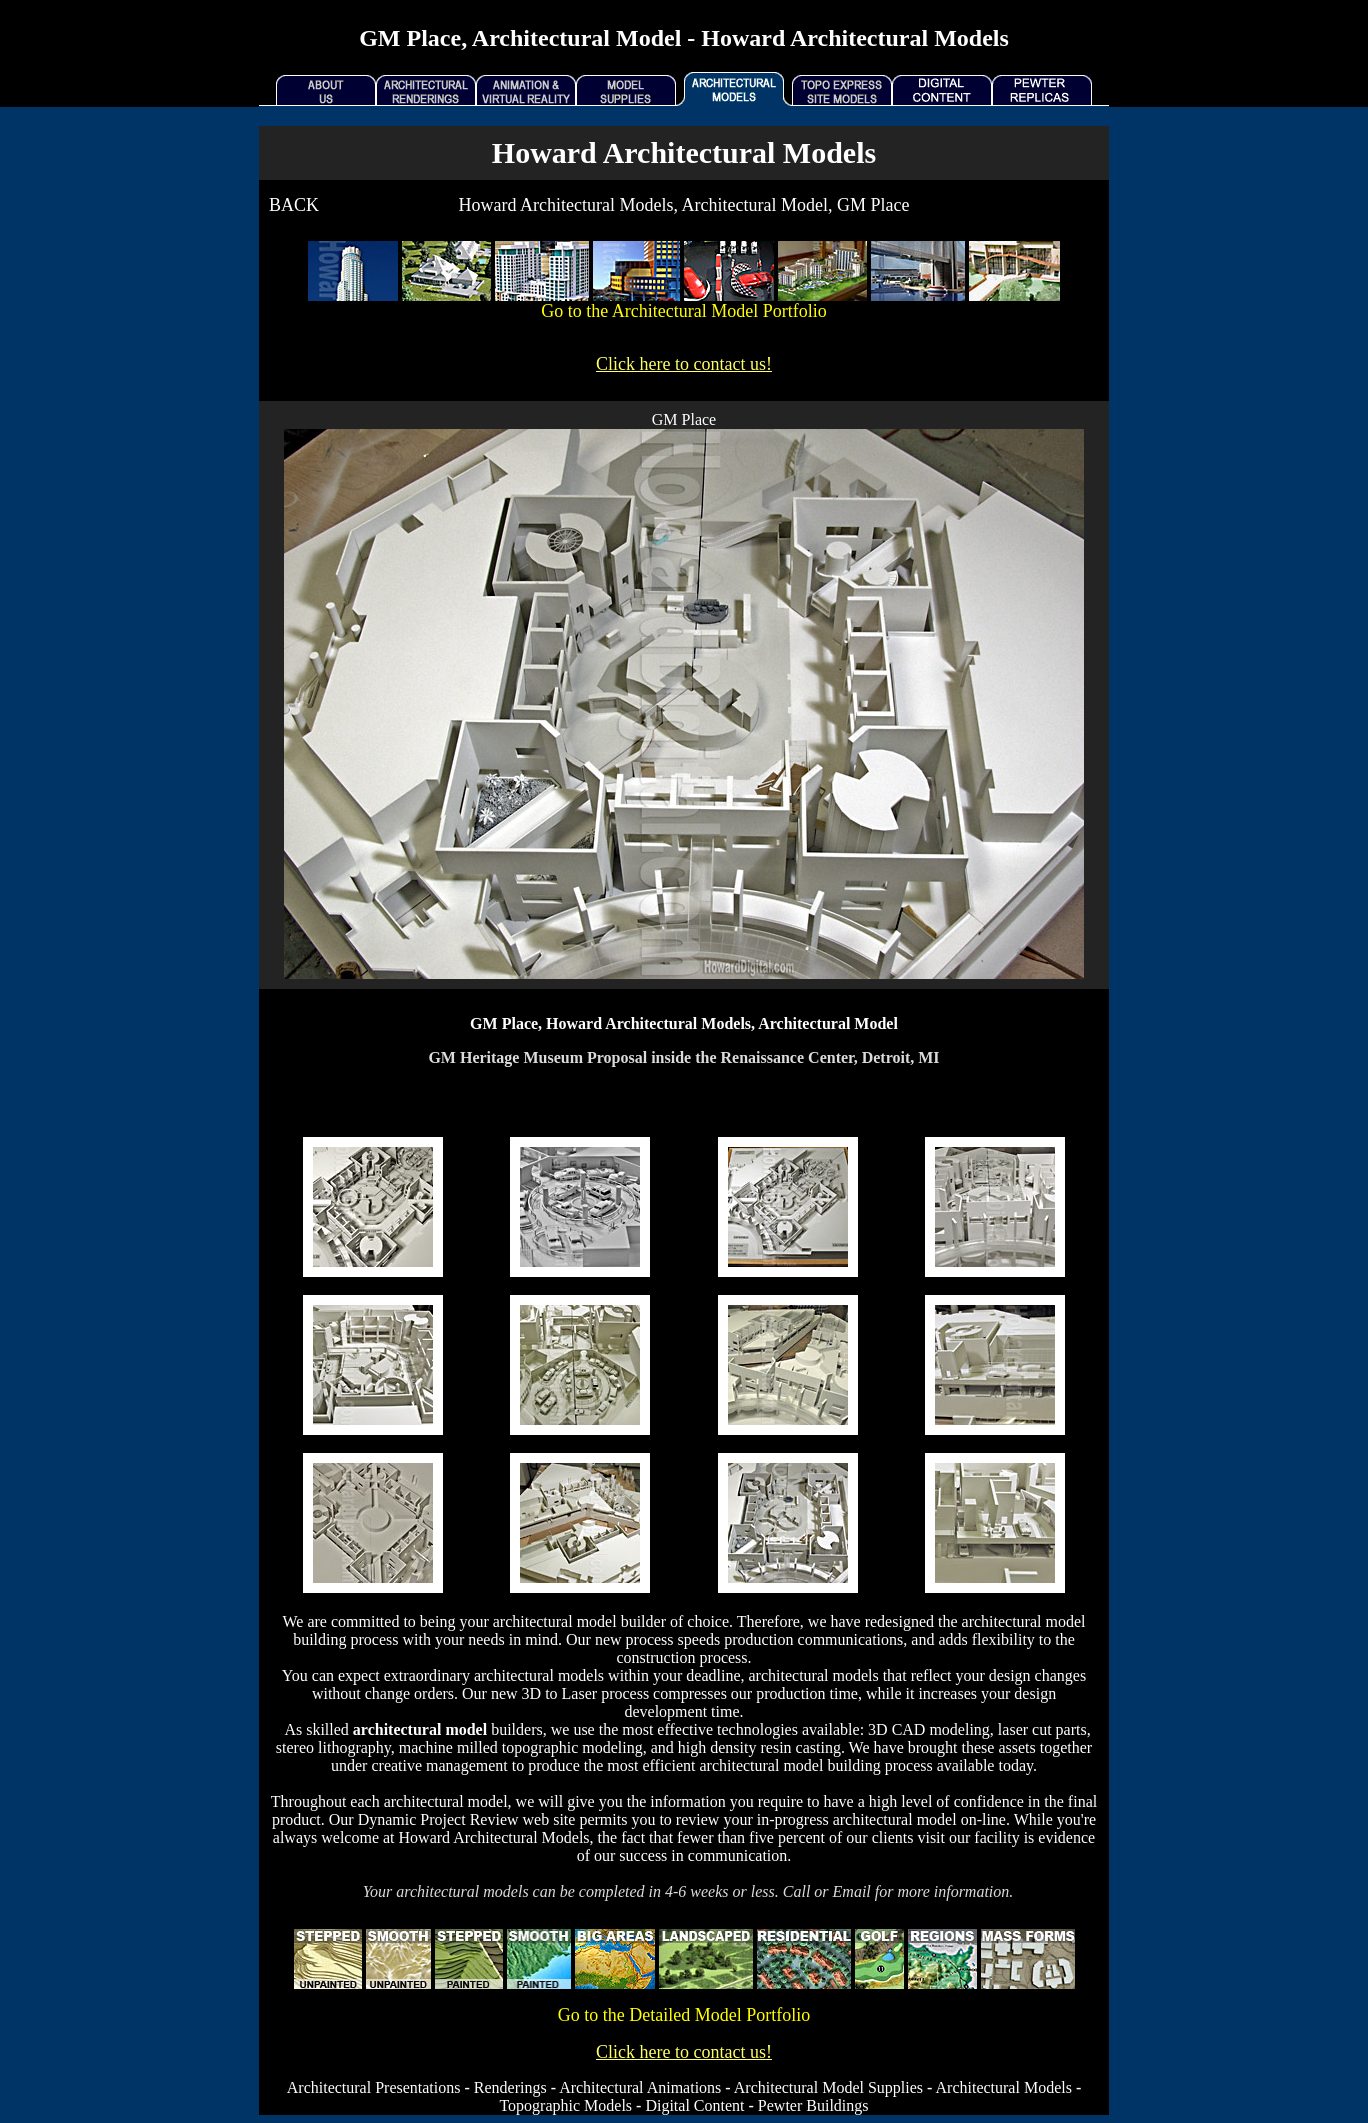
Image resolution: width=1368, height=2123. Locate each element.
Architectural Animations (640, 2087)
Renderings (510, 2087)
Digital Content (694, 2105)
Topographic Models (565, 2105)
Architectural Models (1004, 2087)
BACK (294, 205)
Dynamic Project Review (438, 1819)
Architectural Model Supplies (828, 2087)
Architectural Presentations (374, 2087)
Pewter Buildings (813, 2105)
